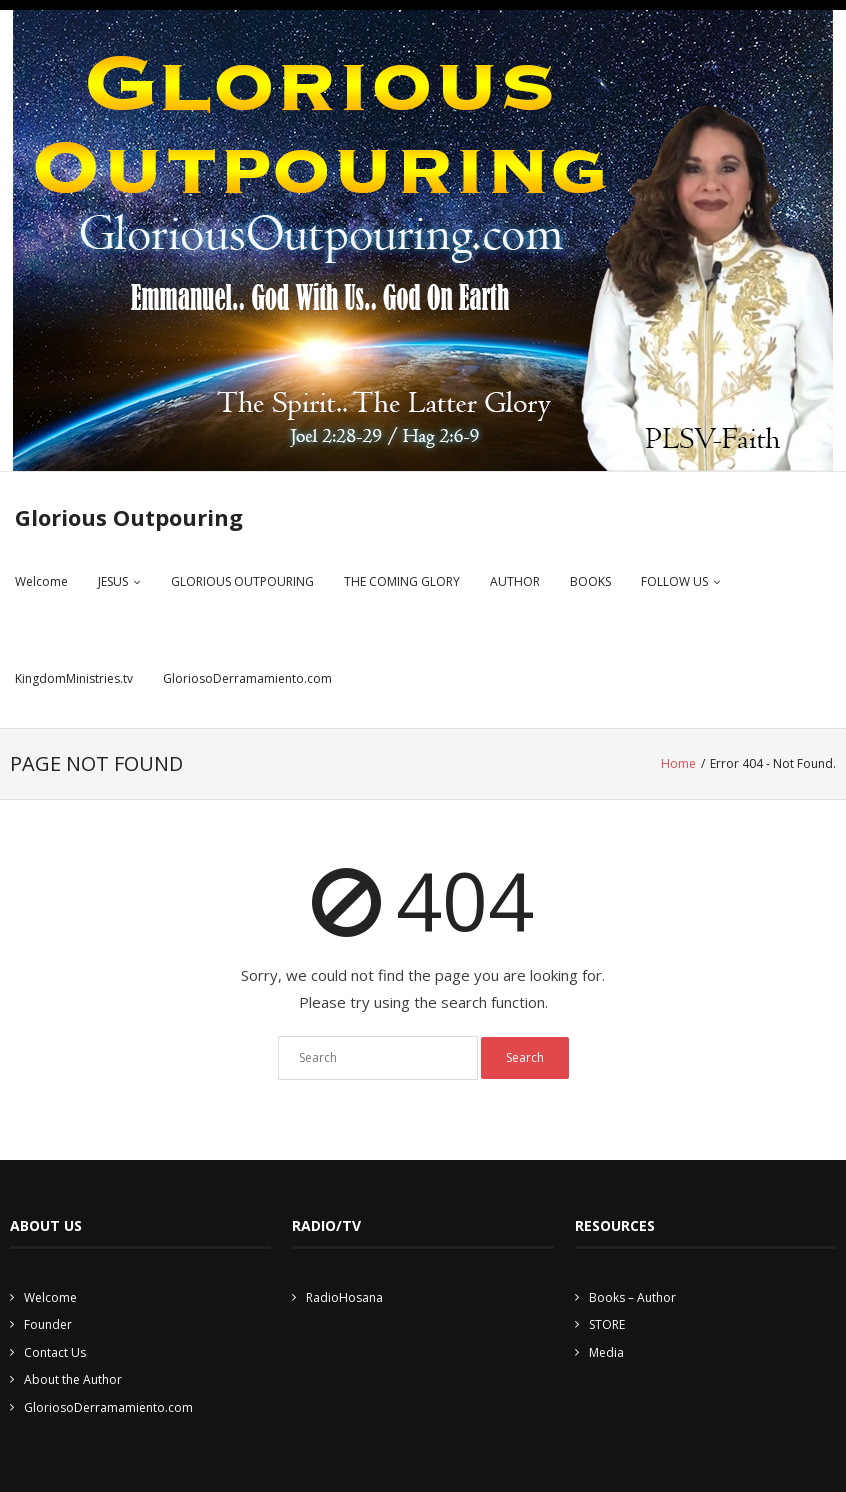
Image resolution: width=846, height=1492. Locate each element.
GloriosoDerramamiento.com (247, 678)
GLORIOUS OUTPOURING (242, 581)
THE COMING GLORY (402, 581)
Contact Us (55, 1352)
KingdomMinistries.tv (74, 678)
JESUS (113, 581)
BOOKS (590, 581)
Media (606, 1352)
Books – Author (632, 1297)
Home (678, 763)
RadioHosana (344, 1297)
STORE (607, 1324)
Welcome (41, 581)
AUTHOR (515, 581)
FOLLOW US (674, 581)
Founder (48, 1324)
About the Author (73, 1379)
